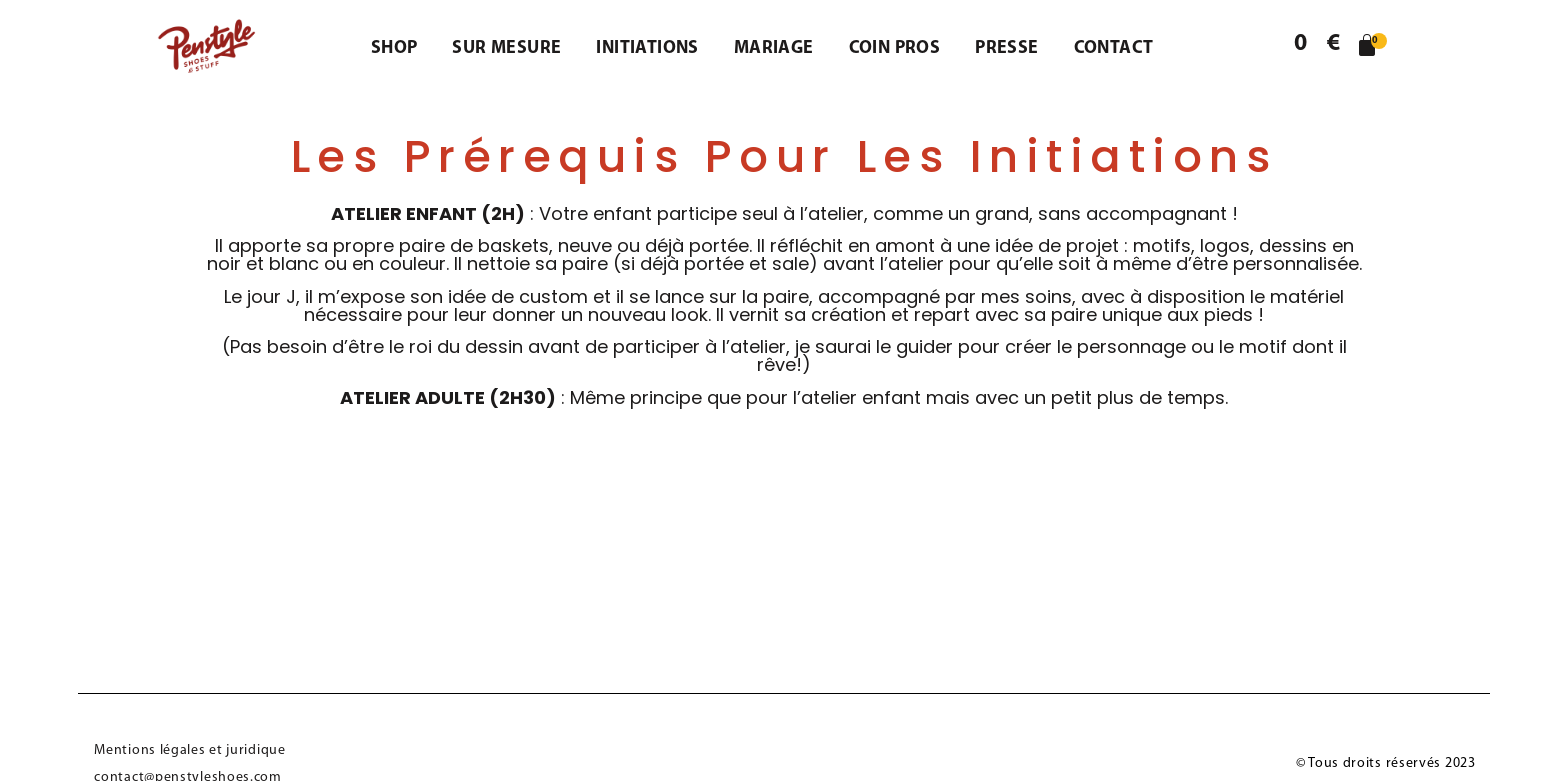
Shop (394, 48)
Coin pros (895, 48)
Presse (1006, 48)
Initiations (647, 48)
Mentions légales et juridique (189, 750)
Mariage (774, 48)
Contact (1114, 48)
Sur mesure (506, 48)
